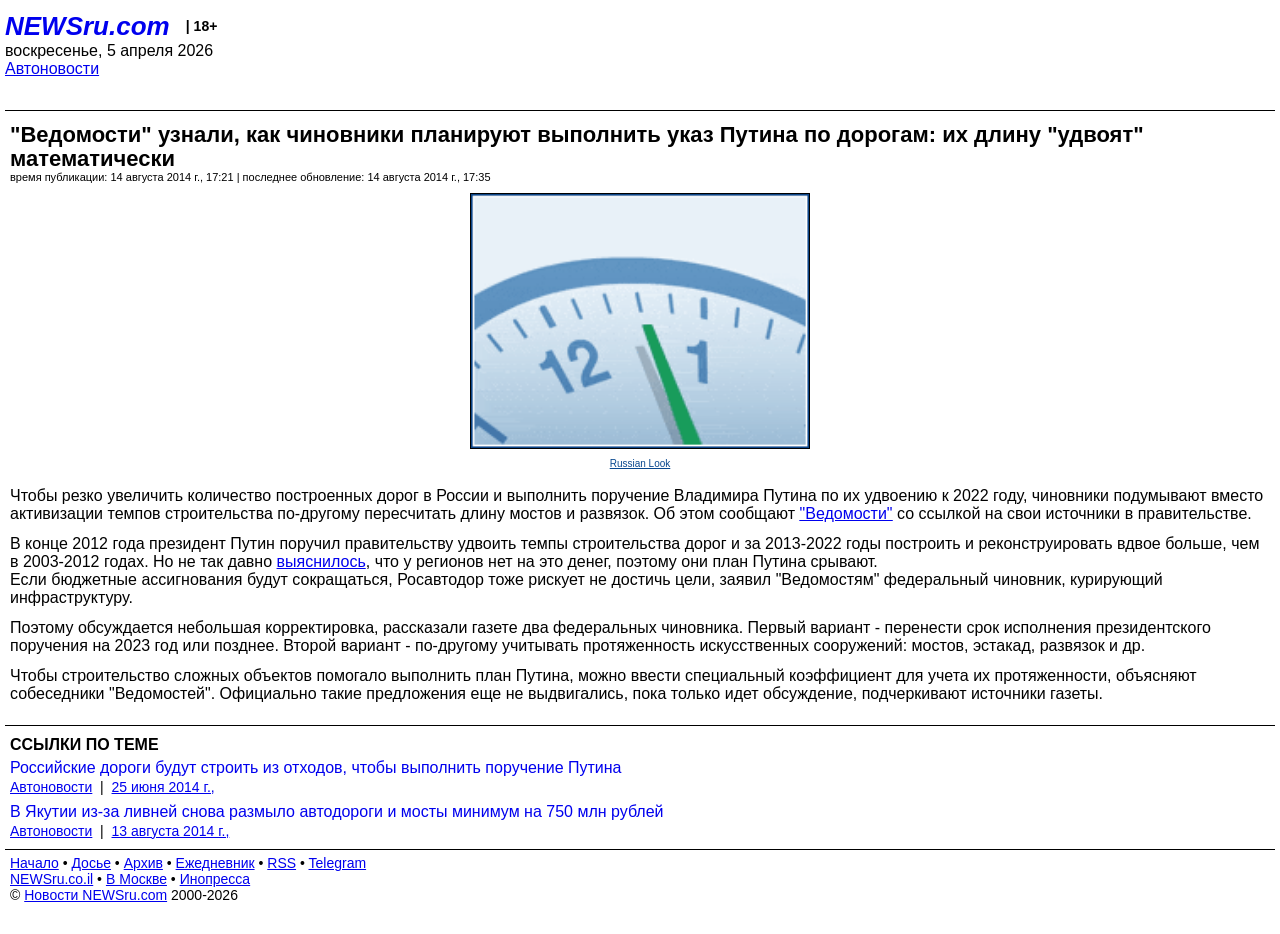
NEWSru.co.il (51, 879)
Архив (143, 863)
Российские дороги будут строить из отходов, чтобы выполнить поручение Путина (315, 767)
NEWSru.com (87, 26)
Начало (34, 863)
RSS (281, 863)
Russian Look (640, 463)
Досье (91, 863)
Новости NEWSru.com (95, 895)
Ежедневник (215, 863)
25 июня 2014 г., (163, 787)
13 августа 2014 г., (171, 831)
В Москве (136, 879)
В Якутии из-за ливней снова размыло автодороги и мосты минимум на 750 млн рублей (337, 811)
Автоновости (52, 68)
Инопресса (215, 879)
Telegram (338, 863)
